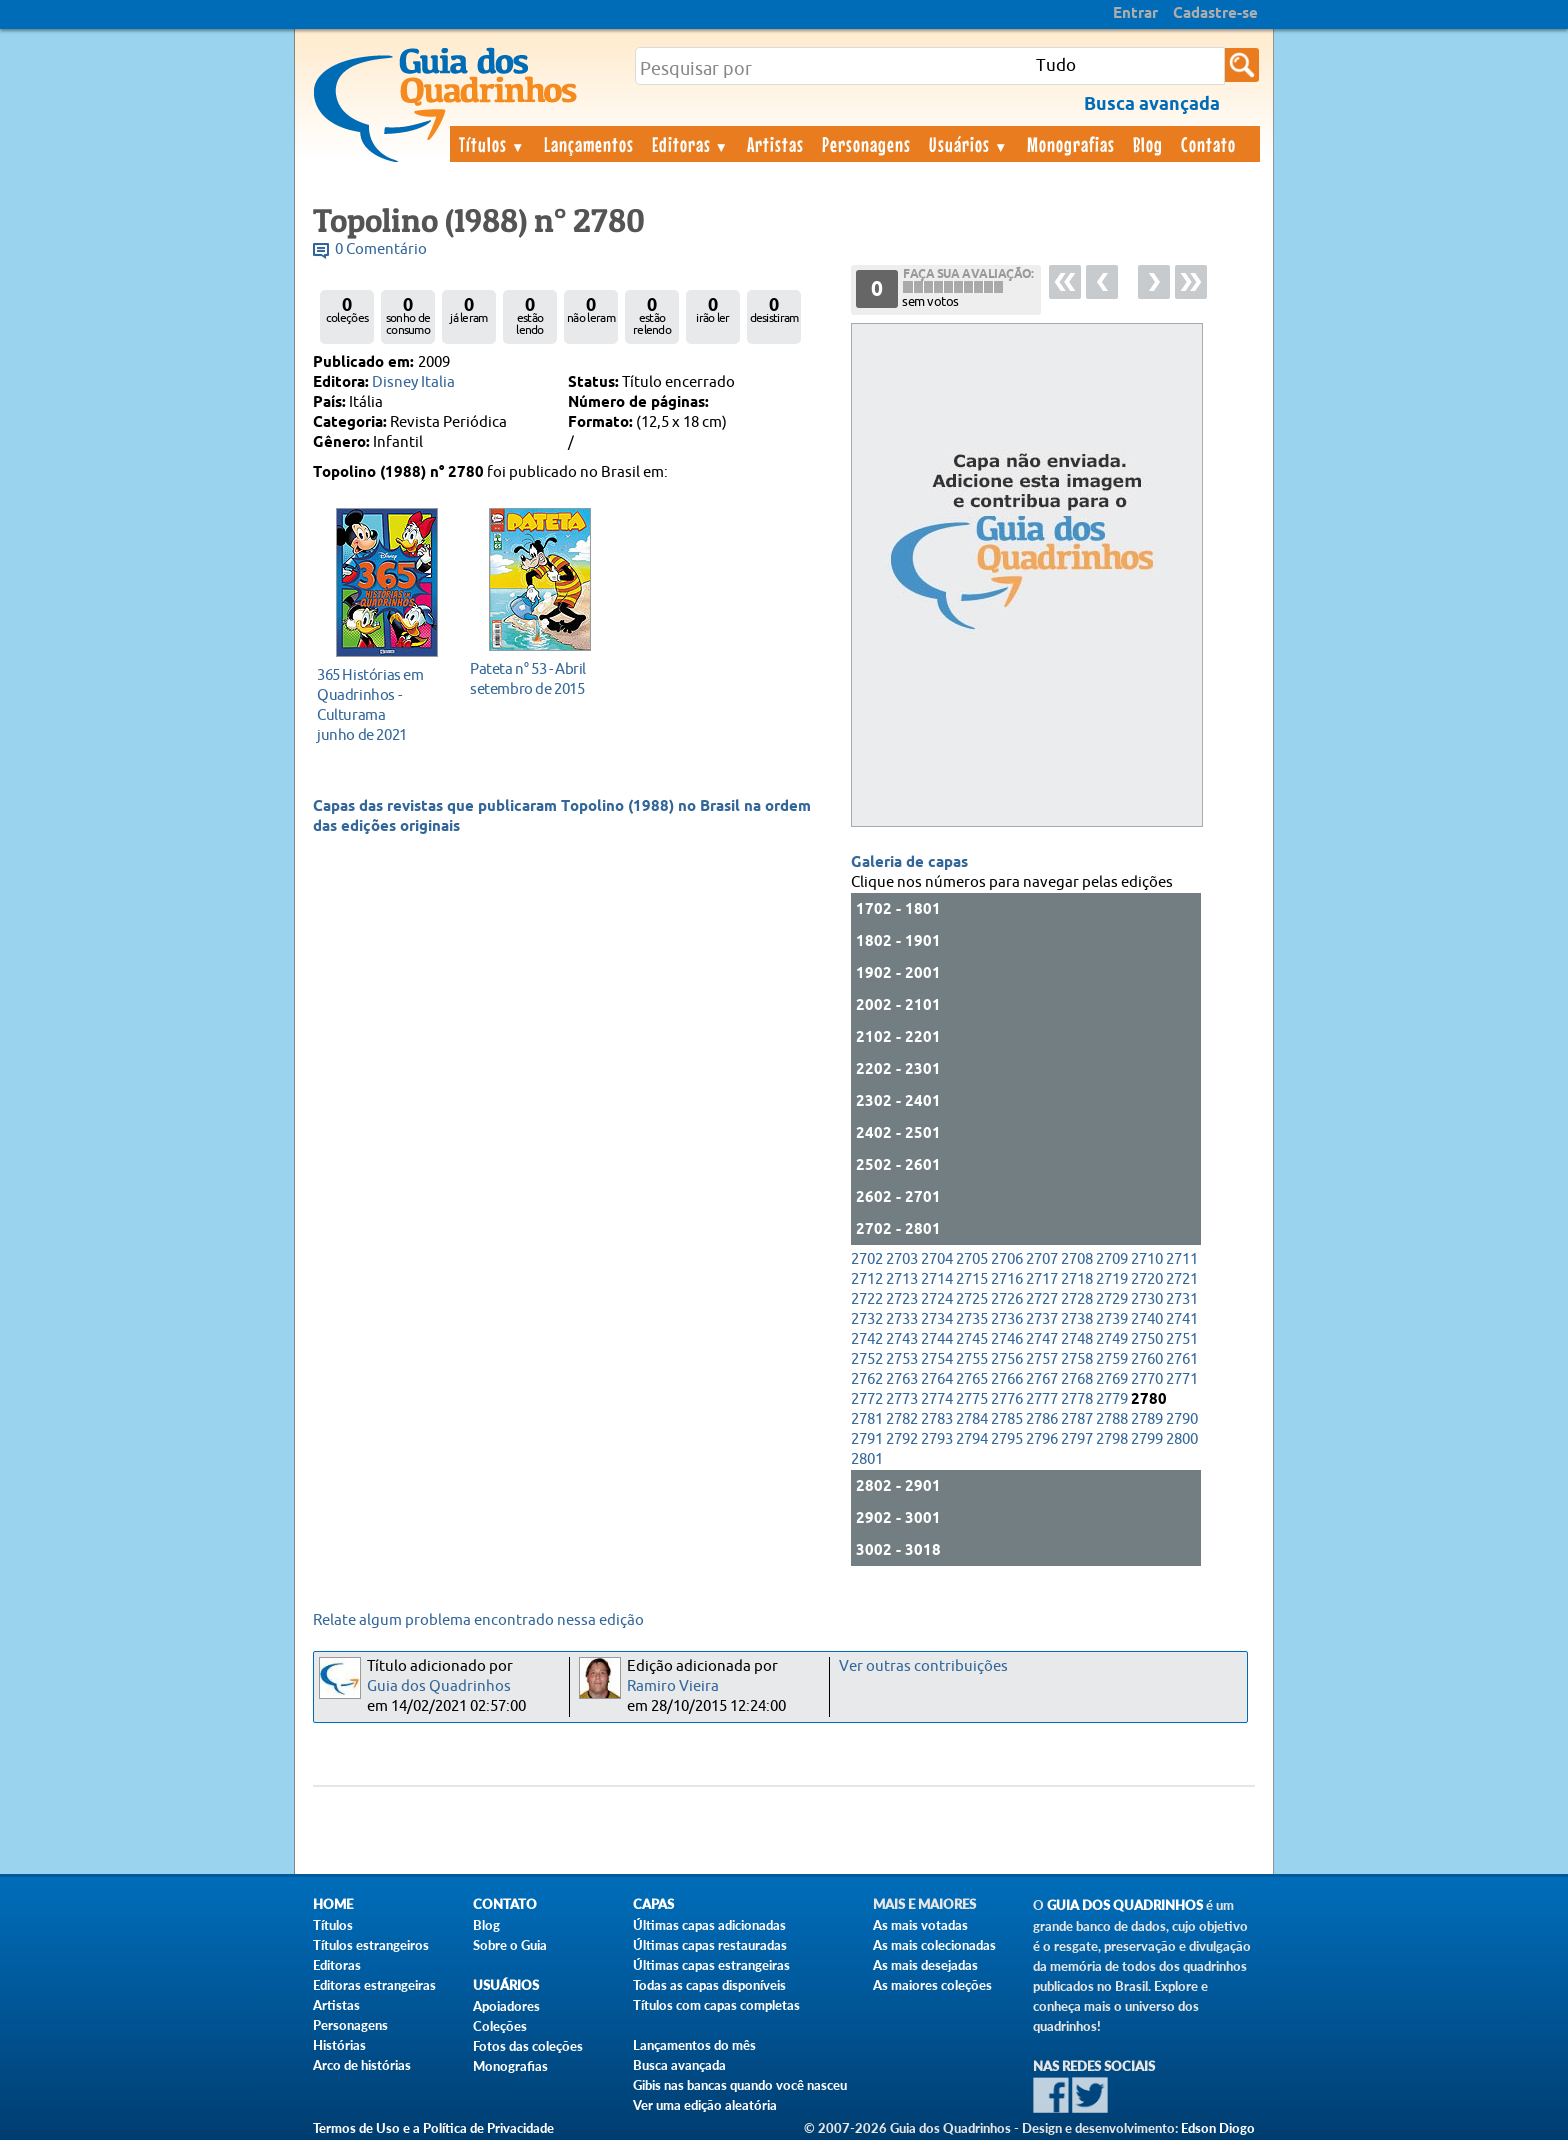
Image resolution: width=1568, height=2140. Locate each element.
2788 (1112, 1419)
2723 (902, 1299)
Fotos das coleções (528, 2046)
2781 (867, 1419)
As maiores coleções (932, 1985)
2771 (1182, 1379)
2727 (1042, 1299)
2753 (902, 1359)
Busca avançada (679, 2065)
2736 (1007, 1319)
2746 (1007, 1339)
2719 (1112, 1279)
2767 (1042, 1379)
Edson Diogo (1218, 2128)
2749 (1112, 1339)
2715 (972, 1279)
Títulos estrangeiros (371, 1945)
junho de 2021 (381, 704)
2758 (1077, 1359)
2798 (1112, 1439)
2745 (972, 1339)
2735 (972, 1319)
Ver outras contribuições (923, 1666)
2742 (867, 1339)
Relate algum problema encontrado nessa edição (478, 1620)
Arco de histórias (362, 2065)
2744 (937, 1339)
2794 (972, 1439)
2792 (902, 1439)
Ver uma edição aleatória (705, 2105)
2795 (1007, 1439)
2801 (867, 1459)
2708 (1077, 1259)
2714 (937, 1279)
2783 (937, 1419)
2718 (1077, 1279)
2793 (937, 1439)
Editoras (691, 144)
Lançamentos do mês (694, 2045)
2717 (1042, 1279)
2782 (902, 1419)
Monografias (1071, 144)
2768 (1077, 1379)
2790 (1182, 1419)
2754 (937, 1359)
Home (333, 1904)
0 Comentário (381, 249)
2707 (1042, 1259)
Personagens (866, 144)
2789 (1147, 1419)
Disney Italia (413, 382)
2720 (1147, 1279)
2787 (1077, 1419)
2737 (1042, 1319)
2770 (1147, 1379)
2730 (1147, 1299)
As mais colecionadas (934, 1945)
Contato (1208, 144)
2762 (867, 1379)
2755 (972, 1359)
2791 (867, 1439)
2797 (1077, 1439)
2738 (1077, 1319)
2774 (937, 1399)
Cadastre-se (1215, 14)
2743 (902, 1339)
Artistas (775, 144)
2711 (1182, 1259)
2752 (867, 1359)
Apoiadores (506, 2006)
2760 (1147, 1359)
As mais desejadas (925, 1965)
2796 (1042, 1439)
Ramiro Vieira (673, 1686)
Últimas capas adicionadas (709, 1925)
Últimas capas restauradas (710, 1945)
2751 (1182, 1339)
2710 (1147, 1259)
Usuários (969, 144)
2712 (867, 1279)
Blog (1148, 144)
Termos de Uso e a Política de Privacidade (433, 2128)
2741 (1182, 1319)
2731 (1182, 1299)
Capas (653, 1904)
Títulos (492, 144)
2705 (972, 1259)
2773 (902, 1399)
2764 (937, 1379)
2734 (937, 1319)
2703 (902, 1259)
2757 (1042, 1359)
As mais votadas (920, 1925)
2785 (1007, 1419)
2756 (1007, 1359)
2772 (867, 1399)
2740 (1147, 1319)
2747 (1042, 1339)
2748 (1077, 1339)
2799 (1147, 1439)
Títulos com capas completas (716, 2005)
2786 (1042, 1419)
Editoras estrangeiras (374, 1985)
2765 (972, 1379)
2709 (1112, 1259)
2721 (1182, 1279)
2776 (1007, 1399)
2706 (1007, 1259)
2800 (1182, 1439)
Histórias (339, 2045)
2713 (902, 1279)
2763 (902, 1379)
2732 (867, 1319)
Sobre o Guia (510, 1945)
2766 (1007, 1379)
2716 (1007, 1279)
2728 (1077, 1299)
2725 (972, 1299)
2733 (902, 1319)
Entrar (1135, 14)
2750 (1147, 1339)
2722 (867, 1299)
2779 (1112, 1399)
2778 (1077, 1399)
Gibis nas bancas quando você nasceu (740, 2085)
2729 (1112, 1299)
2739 (1112, 1319)
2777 (1042, 1399)
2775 (972, 1399)
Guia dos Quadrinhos (439, 1686)
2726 (1007, 1299)
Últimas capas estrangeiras (711, 1965)
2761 (1182, 1359)
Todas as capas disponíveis (709, 1985)
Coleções (500, 2026)
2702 (867, 1259)
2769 (1112, 1379)
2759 (1112, 1359)
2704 (937, 1259)
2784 (972, 1419)
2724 (937, 1299)
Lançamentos (589, 144)
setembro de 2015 (534, 678)
